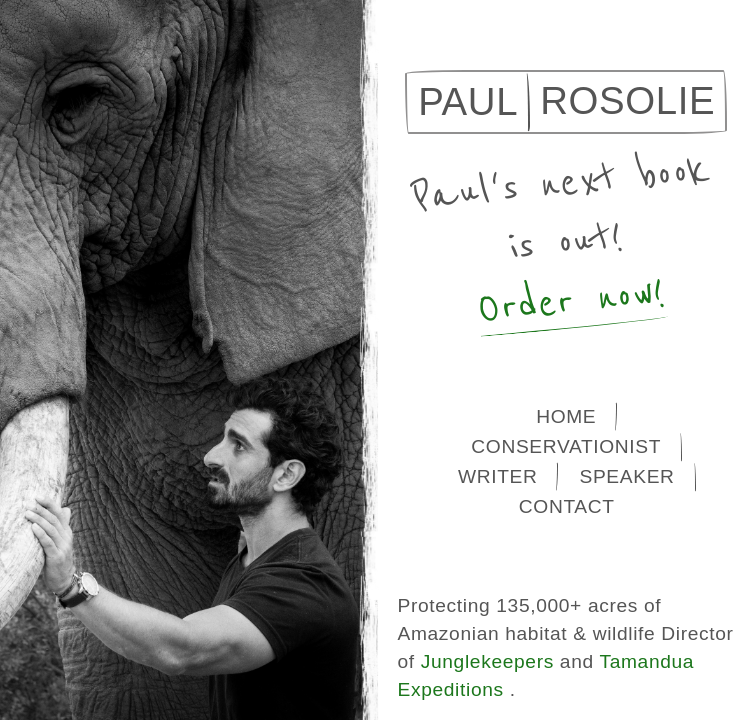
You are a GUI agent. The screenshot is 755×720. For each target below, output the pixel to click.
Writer (498, 476)
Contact (567, 506)
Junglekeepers (487, 661)
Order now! (571, 301)
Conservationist (566, 446)
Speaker (626, 476)
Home (566, 416)
